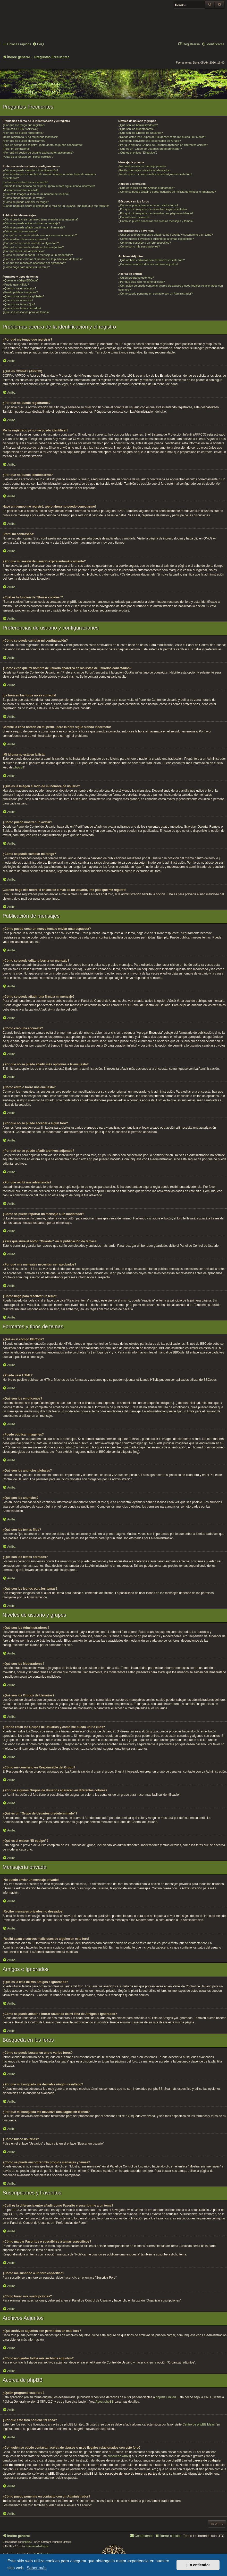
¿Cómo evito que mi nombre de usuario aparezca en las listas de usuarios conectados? (49, 176)
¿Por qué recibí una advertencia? (24, 251)
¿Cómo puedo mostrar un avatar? (24, 197)
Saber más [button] (36, 2568)
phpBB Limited (166, 2397)
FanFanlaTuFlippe (37, 2546)
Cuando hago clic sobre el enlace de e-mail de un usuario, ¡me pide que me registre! (56, 205)
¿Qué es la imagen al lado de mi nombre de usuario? (36, 194)
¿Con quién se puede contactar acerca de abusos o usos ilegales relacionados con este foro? (170, 287)
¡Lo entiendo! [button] (198, 2565)
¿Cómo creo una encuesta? (20, 231)
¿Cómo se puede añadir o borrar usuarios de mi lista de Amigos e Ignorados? (167, 191)
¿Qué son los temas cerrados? (22, 308)
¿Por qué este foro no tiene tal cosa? (141, 281)
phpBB (18, 767)
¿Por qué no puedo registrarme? (23, 132)
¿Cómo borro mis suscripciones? (139, 246)
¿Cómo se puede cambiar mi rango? (26, 201)
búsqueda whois (119, 2456)
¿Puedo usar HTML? (16, 284)
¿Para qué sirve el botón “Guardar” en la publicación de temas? (42, 259)
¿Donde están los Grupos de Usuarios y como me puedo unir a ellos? (162, 136)
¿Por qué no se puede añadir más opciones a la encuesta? (40, 235)
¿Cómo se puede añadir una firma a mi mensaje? (34, 227)
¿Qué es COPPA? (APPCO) (20, 128)
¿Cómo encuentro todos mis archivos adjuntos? (148, 264)
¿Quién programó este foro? (136, 277)
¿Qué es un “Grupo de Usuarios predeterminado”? (150, 148)
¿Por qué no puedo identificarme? (24, 140)
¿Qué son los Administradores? (138, 125)
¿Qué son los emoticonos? (19, 288)
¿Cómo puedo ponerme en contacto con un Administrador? (155, 293)
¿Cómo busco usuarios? (133, 217)
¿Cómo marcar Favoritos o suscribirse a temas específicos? (156, 238)
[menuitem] (38, 44)
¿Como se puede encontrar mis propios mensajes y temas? (155, 221)
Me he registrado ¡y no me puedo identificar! (30, 136)
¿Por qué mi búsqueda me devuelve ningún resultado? (152, 209)
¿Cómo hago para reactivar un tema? (26, 267)
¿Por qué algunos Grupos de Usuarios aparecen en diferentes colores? (163, 144)
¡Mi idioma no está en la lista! (21, 190)
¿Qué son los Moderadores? (136, 128)
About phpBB (104, 2401)
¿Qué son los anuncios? (18, 300)
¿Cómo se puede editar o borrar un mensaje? (31, 223)
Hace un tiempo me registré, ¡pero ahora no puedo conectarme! (43, 144)
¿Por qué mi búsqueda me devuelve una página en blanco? (155, 213)
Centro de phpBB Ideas (198, 2424)
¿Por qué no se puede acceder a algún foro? (31, 243)
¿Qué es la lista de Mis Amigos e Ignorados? (146, 187)
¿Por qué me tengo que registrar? (24, 125)
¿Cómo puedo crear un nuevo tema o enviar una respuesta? (41, 219)
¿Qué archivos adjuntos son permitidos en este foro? (151, 260)
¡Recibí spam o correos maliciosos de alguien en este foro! (155, 174)
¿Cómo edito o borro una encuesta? (25, 239)
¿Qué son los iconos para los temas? (26, 312)
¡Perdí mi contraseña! (16, 148)
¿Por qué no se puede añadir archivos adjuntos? (33, 247)
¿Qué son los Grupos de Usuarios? (140, 132)
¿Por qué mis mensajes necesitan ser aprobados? (34, 262)
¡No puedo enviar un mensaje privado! (142, 166)
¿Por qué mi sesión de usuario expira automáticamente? (38, 152)
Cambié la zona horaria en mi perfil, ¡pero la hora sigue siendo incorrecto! (49, 186)
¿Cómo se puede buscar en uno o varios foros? (148, 205)
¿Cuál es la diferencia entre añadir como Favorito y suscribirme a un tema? (165, 234)
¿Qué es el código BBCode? (20, 280)
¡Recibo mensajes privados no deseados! (144, 170)
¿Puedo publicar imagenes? (20, 292)
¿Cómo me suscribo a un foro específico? (144, 242)
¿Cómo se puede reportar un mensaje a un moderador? (38, 254)
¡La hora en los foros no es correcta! (25, 182)
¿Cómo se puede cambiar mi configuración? (30, 170)
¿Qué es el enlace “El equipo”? (137, 152)
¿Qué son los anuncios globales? (24, 296)
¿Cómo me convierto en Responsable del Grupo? (149, 140)
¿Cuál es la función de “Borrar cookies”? (28, 156)
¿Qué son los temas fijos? (19, 304)
